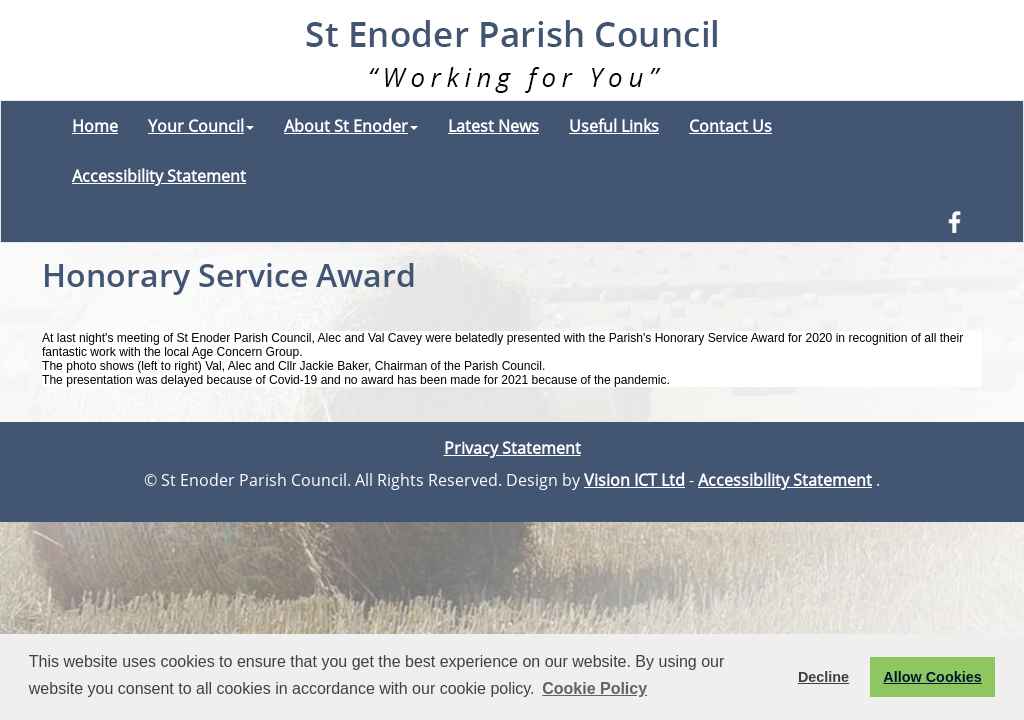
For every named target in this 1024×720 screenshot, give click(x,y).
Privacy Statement (512, 448)
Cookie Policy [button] (594, 688)
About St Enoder (351, 126)
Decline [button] (823, 677)
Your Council (201, 126)
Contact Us (730, 126)
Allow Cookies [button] (932, 677)
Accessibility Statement (159, 176)
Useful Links (614, 126)
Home (95, 126)
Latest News (493, 126)
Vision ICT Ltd (634, 480)
